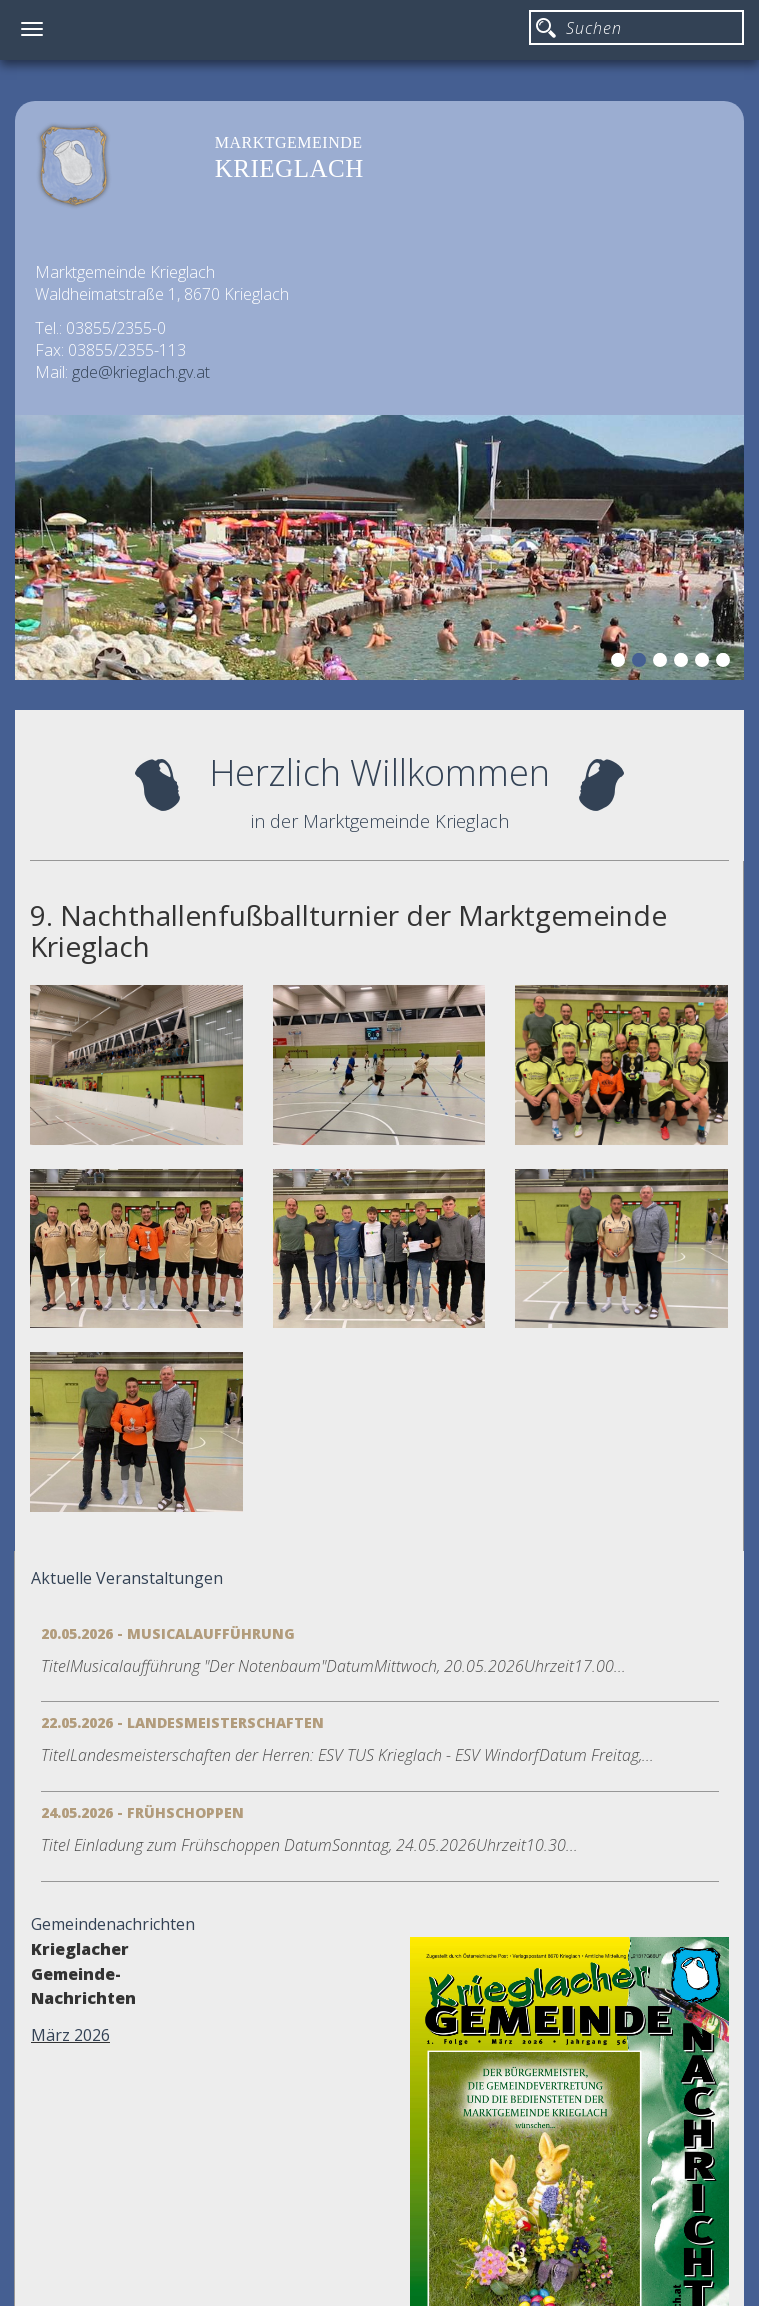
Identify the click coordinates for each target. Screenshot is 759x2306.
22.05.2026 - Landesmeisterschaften (182, 1722)
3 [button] (663, 663)
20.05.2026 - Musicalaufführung (168, 1633)
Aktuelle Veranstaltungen (127, 1578)
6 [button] (726, 663)
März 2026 (70, 2035)
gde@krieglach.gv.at (141, 372)
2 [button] (642, 663)
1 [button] (621, 663)
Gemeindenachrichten (113, 1924)
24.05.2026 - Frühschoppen (142, 1812)
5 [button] (705, 663)
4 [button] (684, 663)
